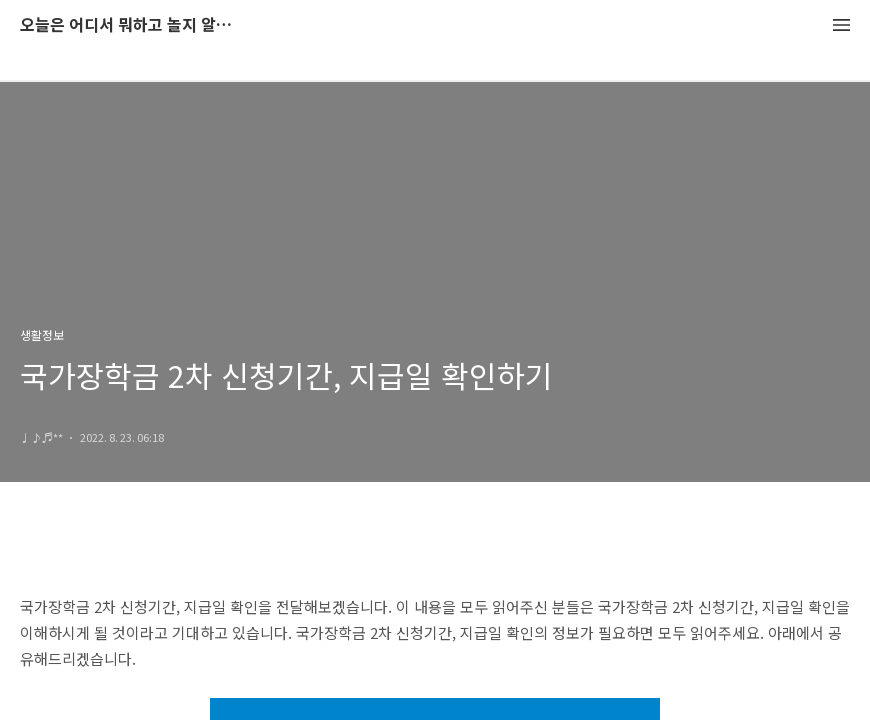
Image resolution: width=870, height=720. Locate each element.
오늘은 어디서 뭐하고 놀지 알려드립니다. (130, 25)
